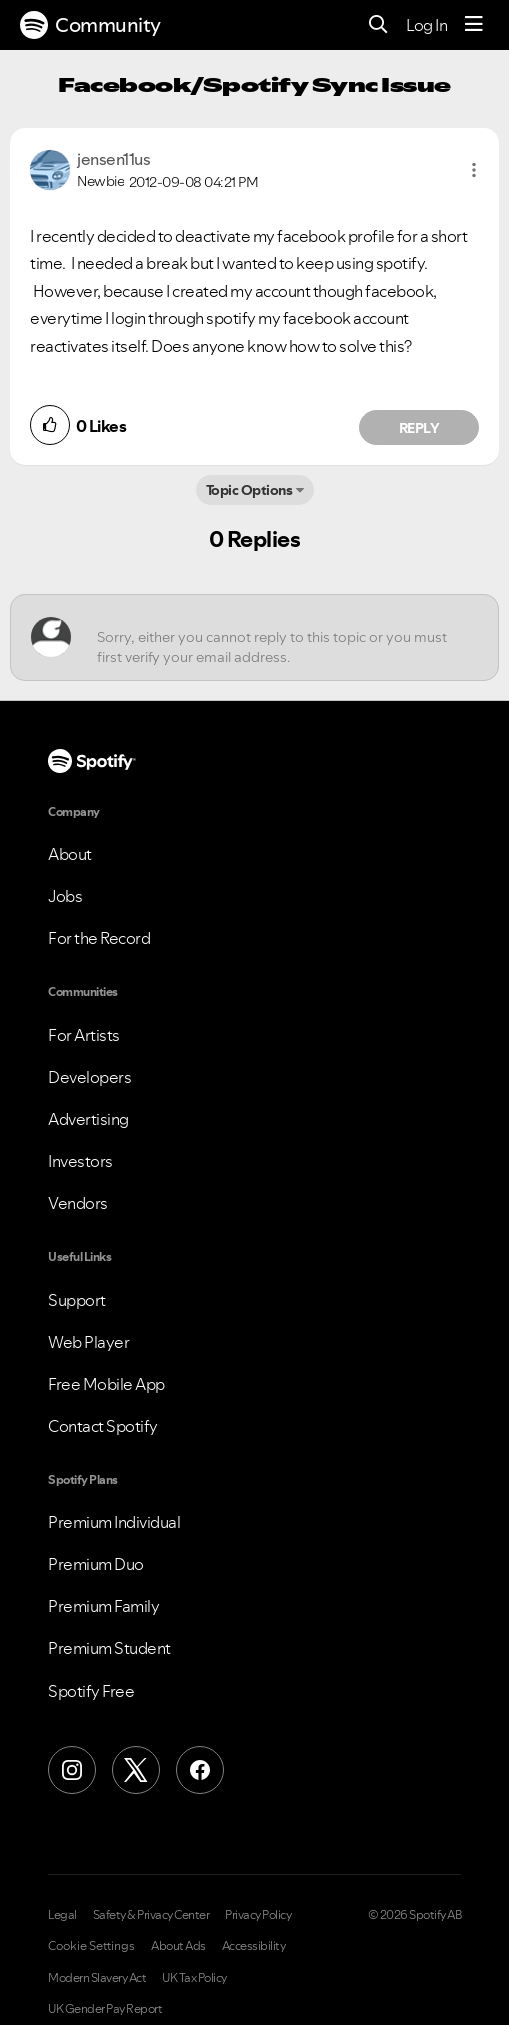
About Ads (178, 1946)
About (70, 854)
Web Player (88, 1342)
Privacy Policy (258, 1915)
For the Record (99, 938)
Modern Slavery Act (97, 1978)
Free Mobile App (106, 1384)
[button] (474, 170)
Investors (80, 1161)
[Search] (378, 25)
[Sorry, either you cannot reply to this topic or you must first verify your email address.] (272, 637)
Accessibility (254, 1946)
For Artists (84, 1035)
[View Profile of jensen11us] (113, 159)
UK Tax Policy (194, 1978)
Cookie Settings (91, 1946)
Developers (89, 1077)
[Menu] (474, 25)
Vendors (78, 1203)
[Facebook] (200, 1770)
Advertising (88, 1119)
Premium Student (109, 1648)
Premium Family (103, 1606)
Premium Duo (96, 1564)
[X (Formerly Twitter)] (136, 1770)
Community (90, 25)
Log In (426, 25)
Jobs (65, 896)
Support (77, 1300)
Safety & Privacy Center (151, 1915)
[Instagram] (72, 1770)
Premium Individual (114, 1522)
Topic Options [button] (249, 490)
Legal (62, 1915)
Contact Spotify (103, 1426)
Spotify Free (91, 1691)
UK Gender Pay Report (105, 2009)
